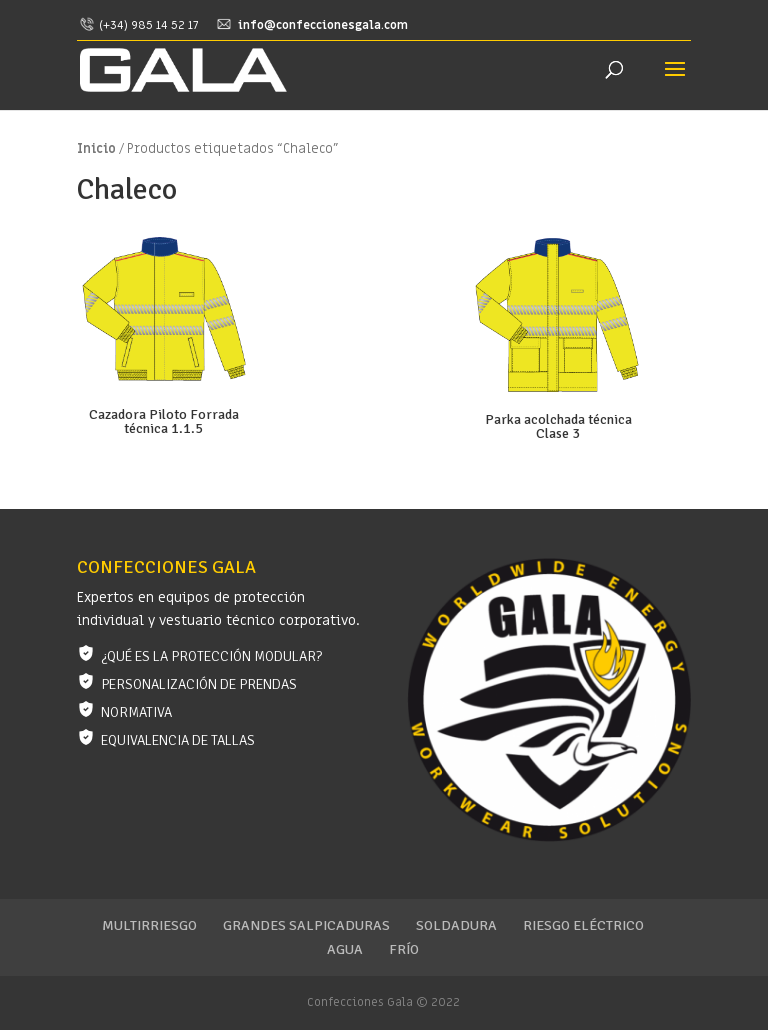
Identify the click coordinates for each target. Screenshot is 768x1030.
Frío (404, 949)
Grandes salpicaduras (306, 925)
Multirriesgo (149, 925)
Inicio (96, 149)
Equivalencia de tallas (178, 740)
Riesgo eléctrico (583, 925)
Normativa (136, 712)
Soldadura (456, 925)
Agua (345, 949)
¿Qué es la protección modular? (211, 656)
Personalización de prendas (199, 684)
